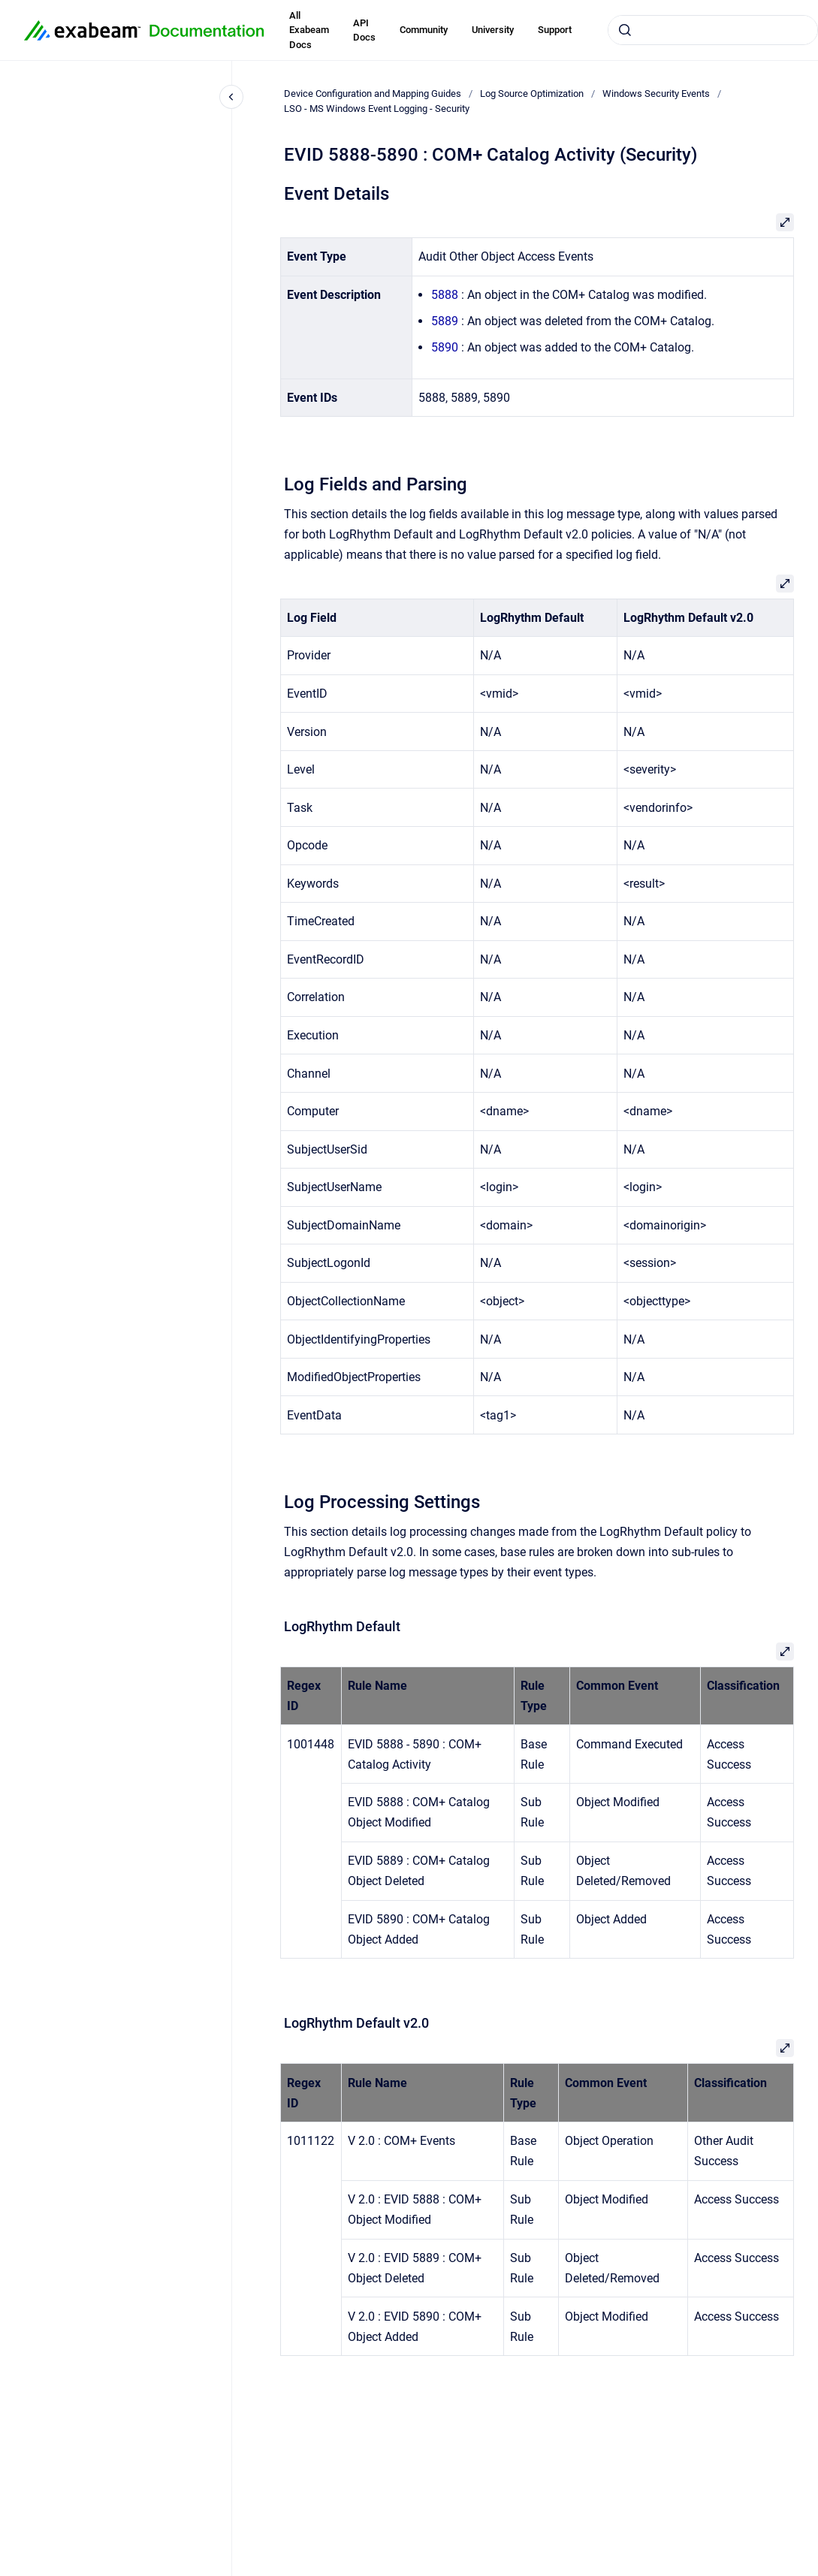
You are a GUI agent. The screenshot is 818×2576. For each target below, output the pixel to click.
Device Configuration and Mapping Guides (372, 93)
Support (555, 29)
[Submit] (625, 30)
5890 (444, 347)
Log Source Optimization (532, 93)
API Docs (364, 30)
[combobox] (712, 30)
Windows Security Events (656, 93)
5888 (444, 295)
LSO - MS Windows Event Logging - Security (376, 108)
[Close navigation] (231, 97)
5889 (444, 321)
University (493, 29)
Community (424, 29)
